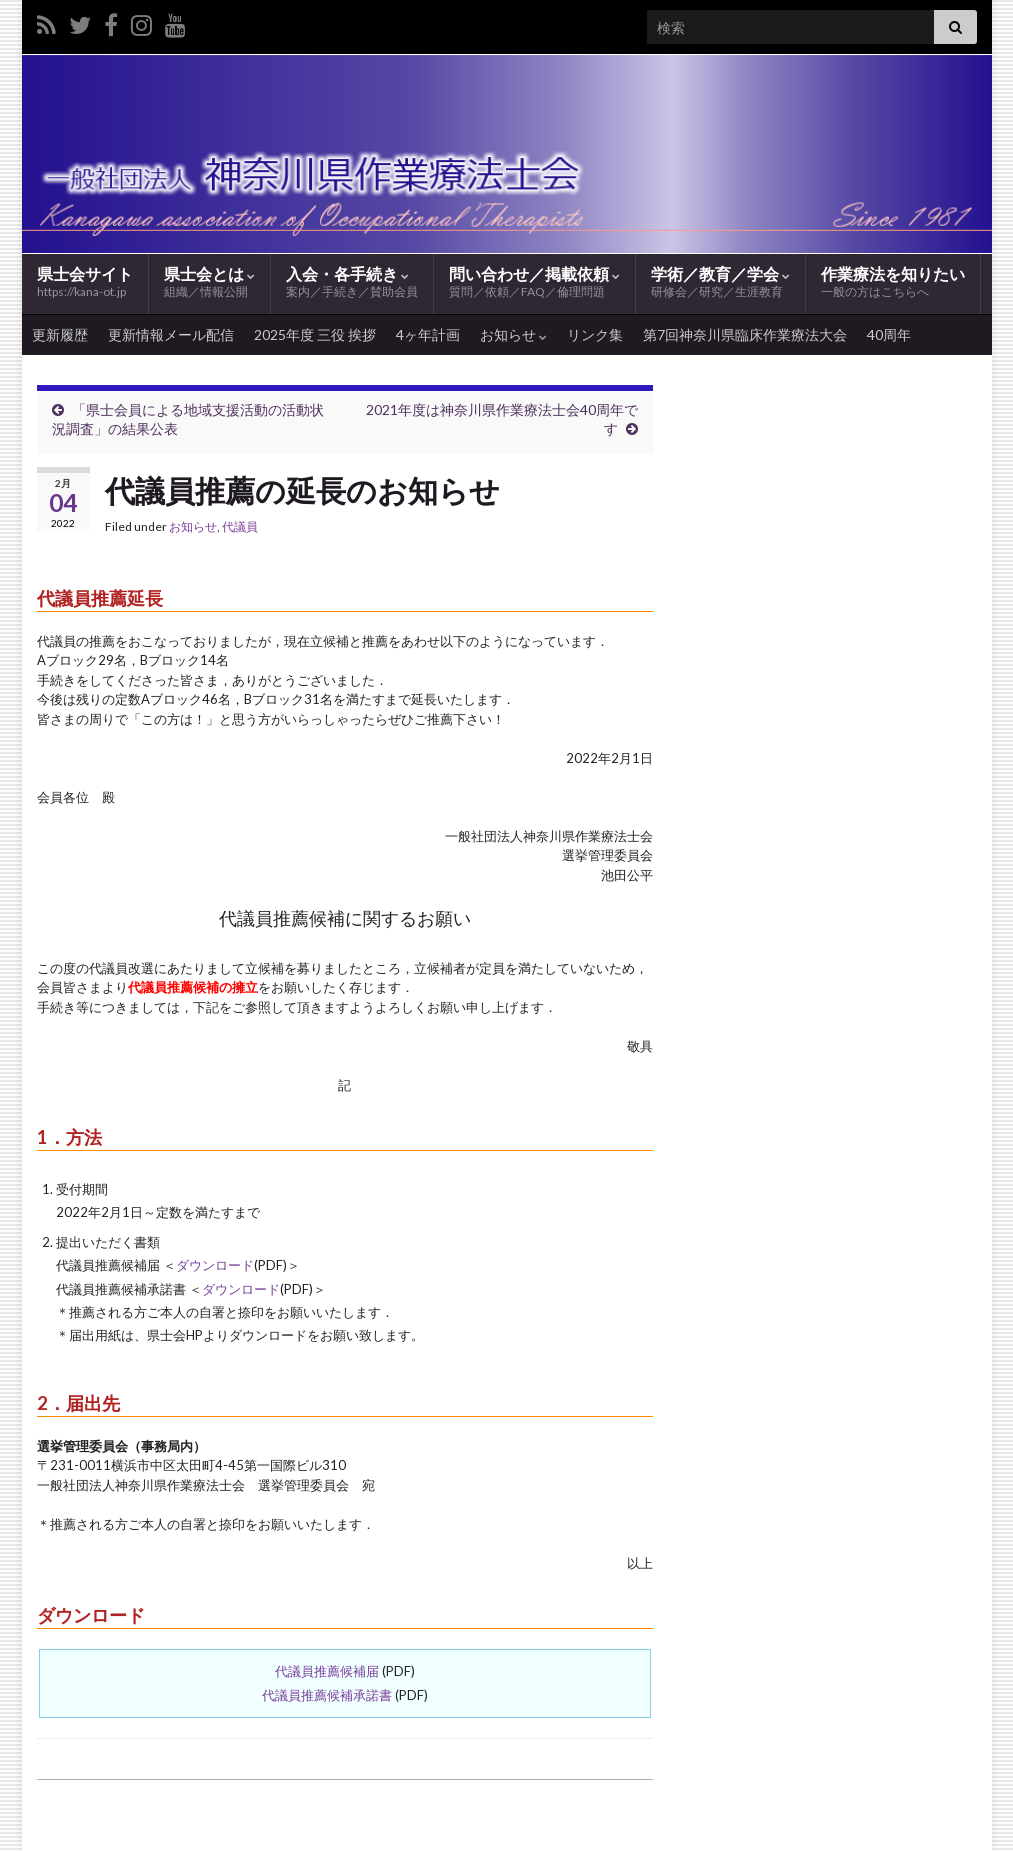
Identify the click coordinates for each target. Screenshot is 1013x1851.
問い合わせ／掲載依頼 (534, 282)
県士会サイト (85, 281)
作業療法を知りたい (893, 282)
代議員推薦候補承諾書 (327, 1695)
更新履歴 (60, 334)
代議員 (240, 526)
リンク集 (595, 334)
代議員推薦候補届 (327, 1671)
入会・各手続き (352, 282)
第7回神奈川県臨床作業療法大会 (745, 334)
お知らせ (513, 334)
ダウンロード (215, 1265)
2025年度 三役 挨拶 (315, 334)
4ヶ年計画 (428, 334)
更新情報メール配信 (171, 334)
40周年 (889, 334)
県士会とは (209, 282)
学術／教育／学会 (720, 282)
